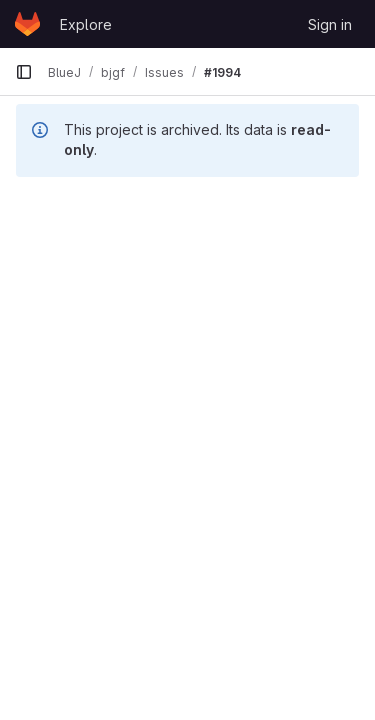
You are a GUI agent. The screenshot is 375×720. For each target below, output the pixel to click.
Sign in (330, 24)
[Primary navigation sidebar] (24, 72)
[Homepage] (27, 24)
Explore (86, 24)
